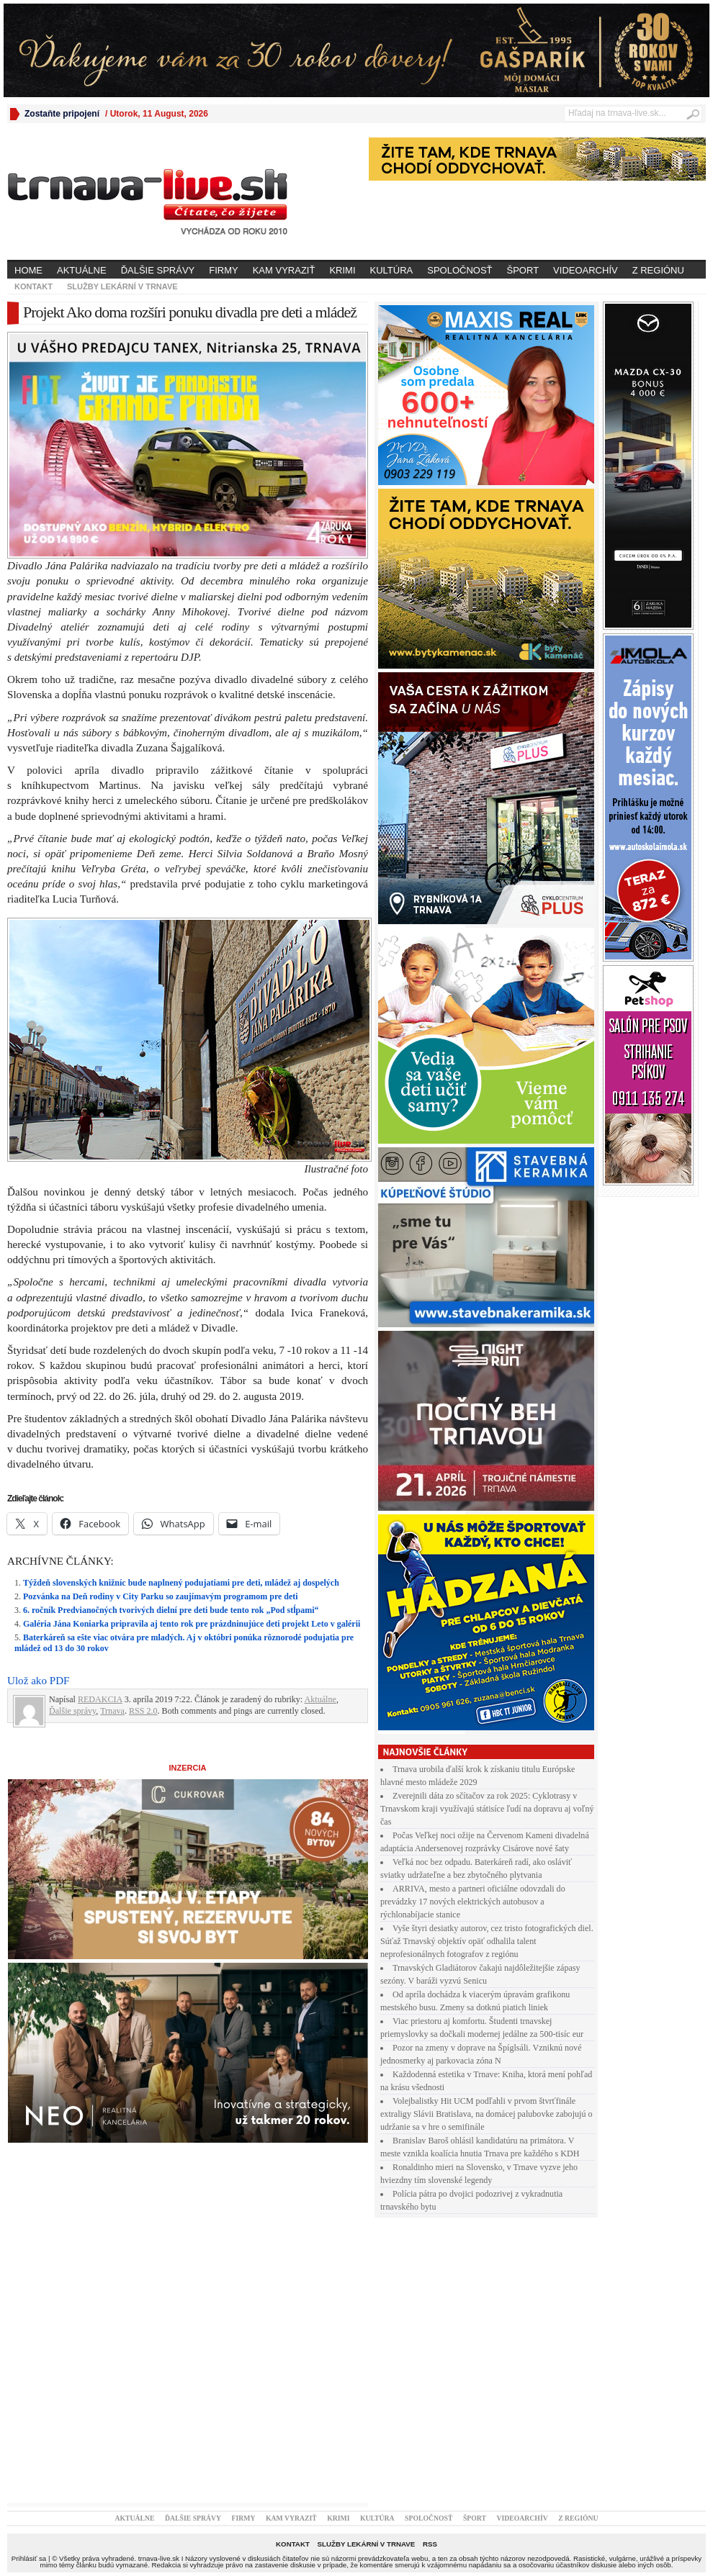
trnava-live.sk (158, 2558)
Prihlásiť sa (29, 2558)
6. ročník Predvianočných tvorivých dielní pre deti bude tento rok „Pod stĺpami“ (170, 1610)
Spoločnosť (459, 270)
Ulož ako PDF (38, 1680)
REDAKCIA (100, 1699)
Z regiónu (658, 270)
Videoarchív (585, 270)
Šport (523, 270)
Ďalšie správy (158, 270)
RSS (430, 2544)
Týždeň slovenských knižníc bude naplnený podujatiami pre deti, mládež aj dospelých (181, 1583)
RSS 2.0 (143, 1711)
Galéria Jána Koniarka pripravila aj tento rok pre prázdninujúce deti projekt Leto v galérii (191, 1624)
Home (28, 270)
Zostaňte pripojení (61, 114)
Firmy (223, 270)
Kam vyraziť (284, 270)
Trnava (112, 1711)
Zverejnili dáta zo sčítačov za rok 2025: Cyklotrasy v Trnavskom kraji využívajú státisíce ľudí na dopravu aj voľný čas (487, 1809)
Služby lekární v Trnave (122, 286)
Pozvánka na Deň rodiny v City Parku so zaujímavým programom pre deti (160, 1596)
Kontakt (33, 286)
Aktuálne (82, 270)
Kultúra (391, 270)
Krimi (342, 270)
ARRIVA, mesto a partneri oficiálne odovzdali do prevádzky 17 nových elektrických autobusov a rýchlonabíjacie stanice (472, 1902)
